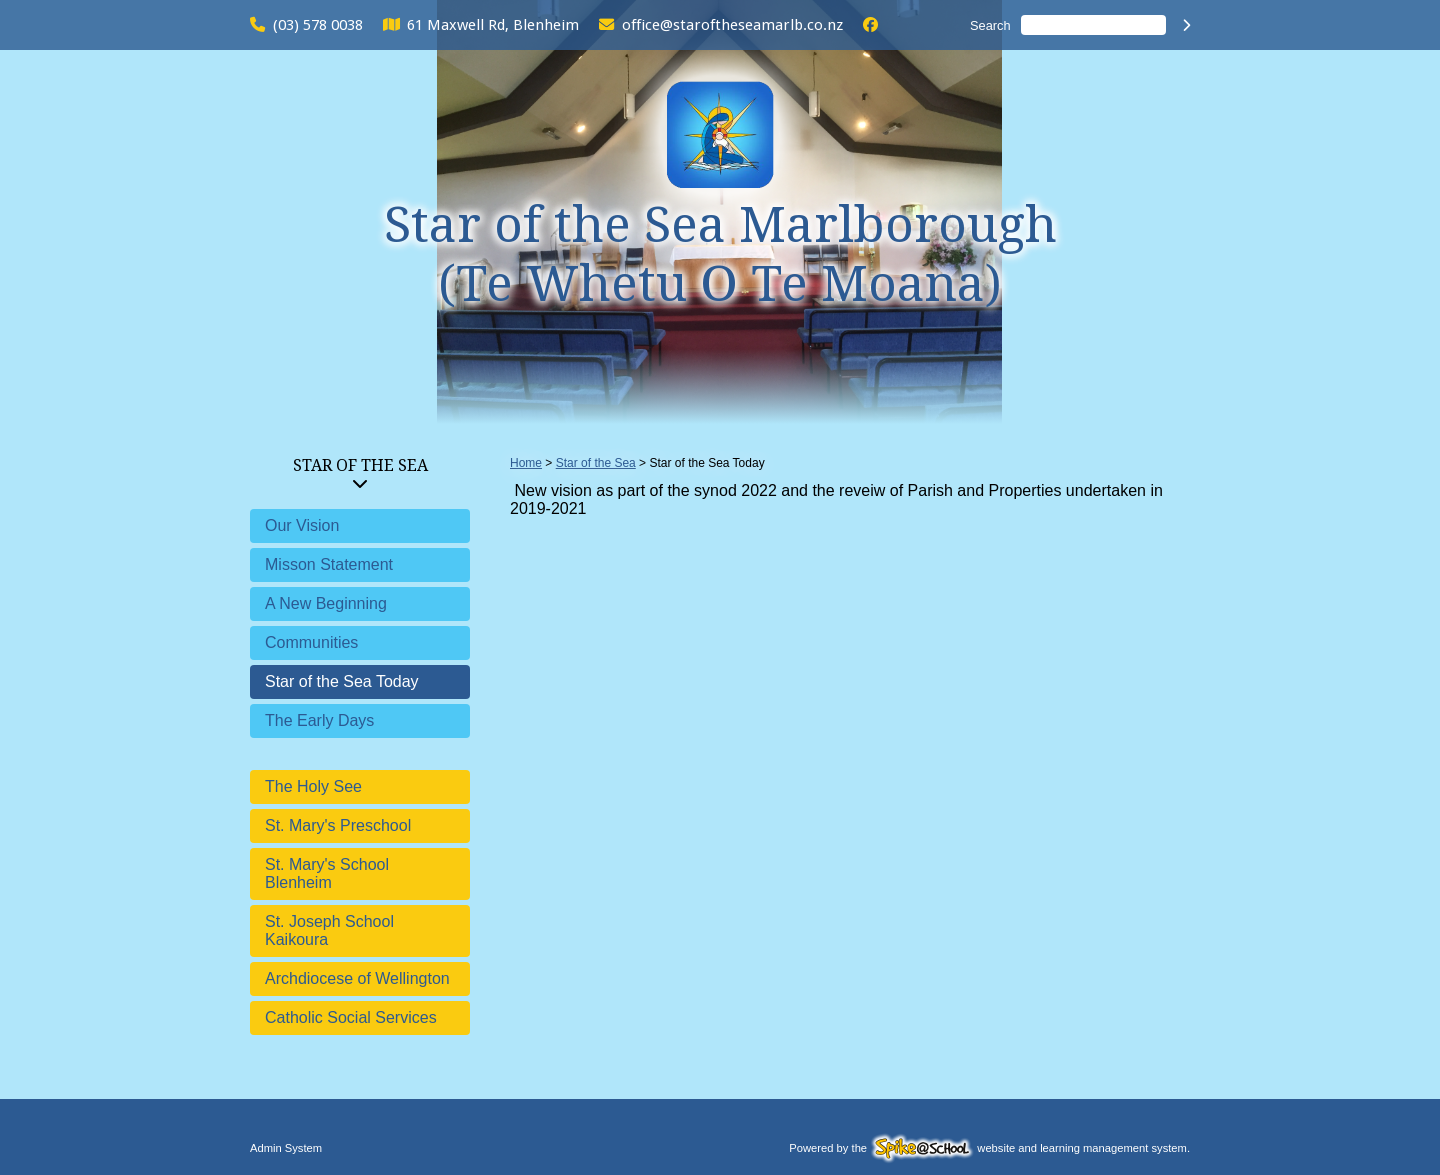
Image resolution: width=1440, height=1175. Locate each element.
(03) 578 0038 (318, 25)
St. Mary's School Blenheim (327, 873)
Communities (311, 642)
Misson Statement (329, 564)
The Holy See (313, 786)
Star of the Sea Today (342, 681)
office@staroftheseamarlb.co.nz (732, 25)
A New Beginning (326, 603)
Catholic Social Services (351, 1017)
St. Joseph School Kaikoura (329, 930)
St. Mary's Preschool (338, 825)
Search (990, 25)
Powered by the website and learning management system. (989, 1148)
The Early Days (319, 720)
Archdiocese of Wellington (357, 978)
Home (526, 463)
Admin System (286, 1148)
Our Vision (302, 525)
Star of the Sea (360, 465)
